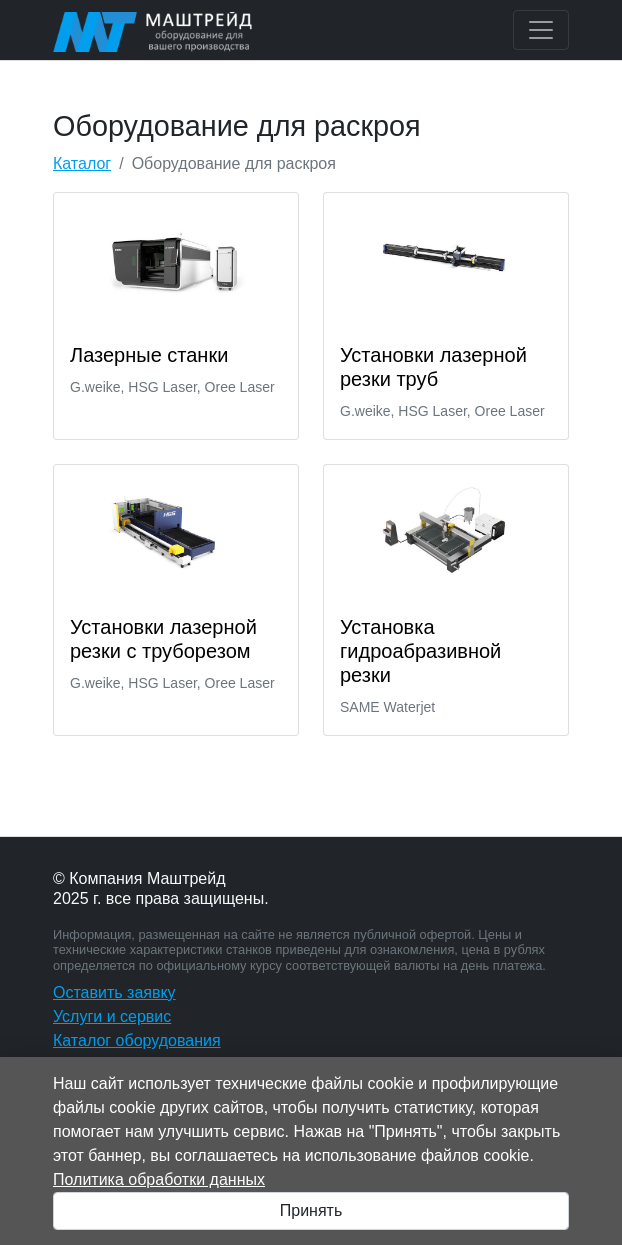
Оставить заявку (114, 992)
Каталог (82, 163)
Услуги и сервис (112, 1016)
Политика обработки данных (159, 1179)
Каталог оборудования (137, 1040)
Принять (311, 1210)
